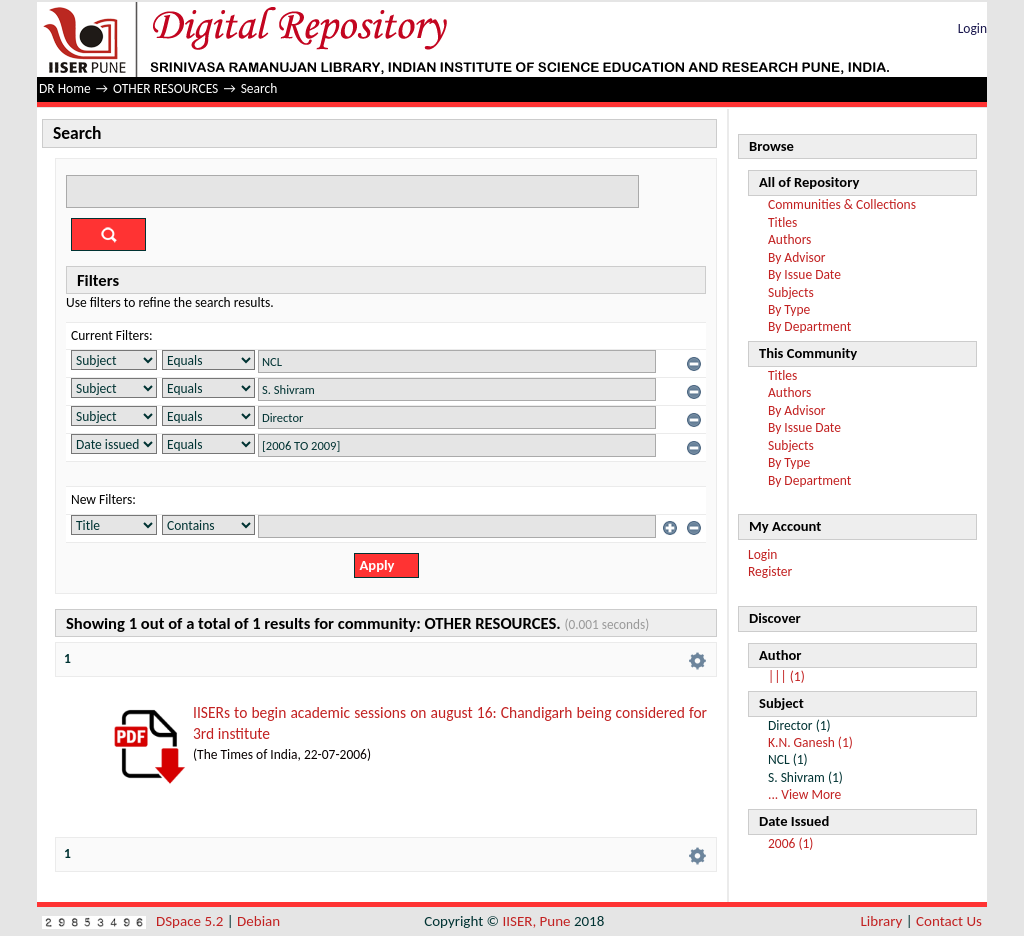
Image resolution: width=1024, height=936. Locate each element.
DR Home (65, 88)
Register (770, 571)
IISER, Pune (536, 921)
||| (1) (786, 676)
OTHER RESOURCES (165, 88)
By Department (809, 326)
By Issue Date (804, 274)
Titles (782, 222)
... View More (804, 794)
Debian (258, 921)
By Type (789, 309)
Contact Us (949, 921)
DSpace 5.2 (191, 921)
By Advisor (797, 257)
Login (972, 28)
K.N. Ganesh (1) (810, 742)
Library (882, 921)
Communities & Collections (842, 204)
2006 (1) (790, 843)
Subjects (791, 292)
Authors (789, 239)
